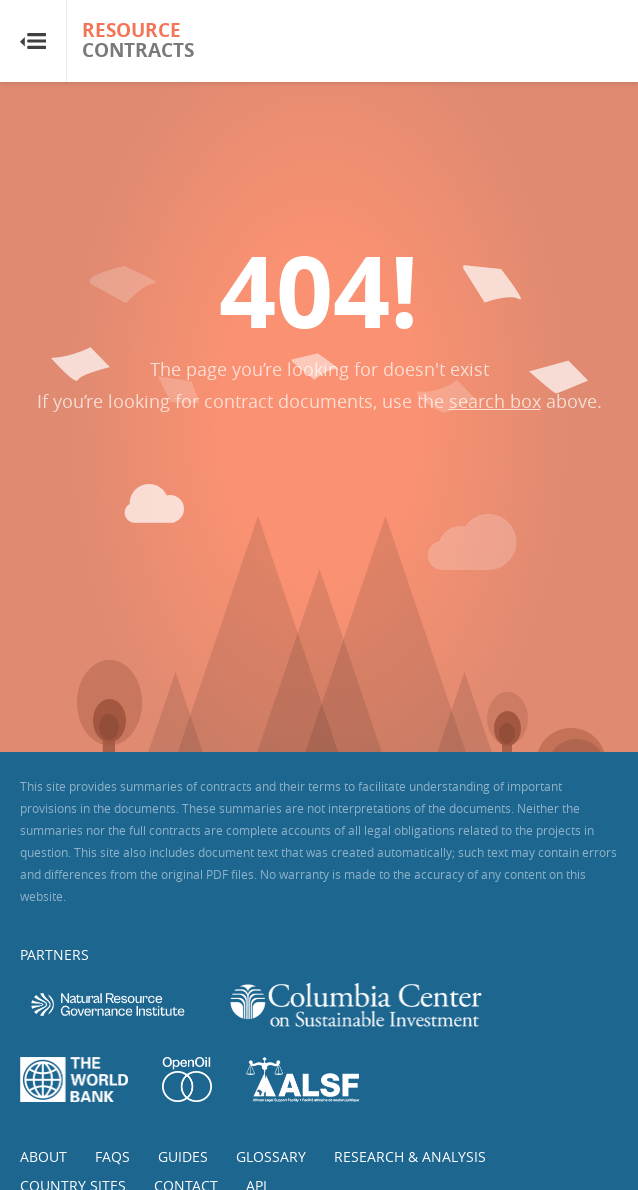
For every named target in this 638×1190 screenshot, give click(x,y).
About (43, 1156)
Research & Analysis (410, 1156)
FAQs (112, 1156)
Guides (183, 1156)
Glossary (271, 1156)
